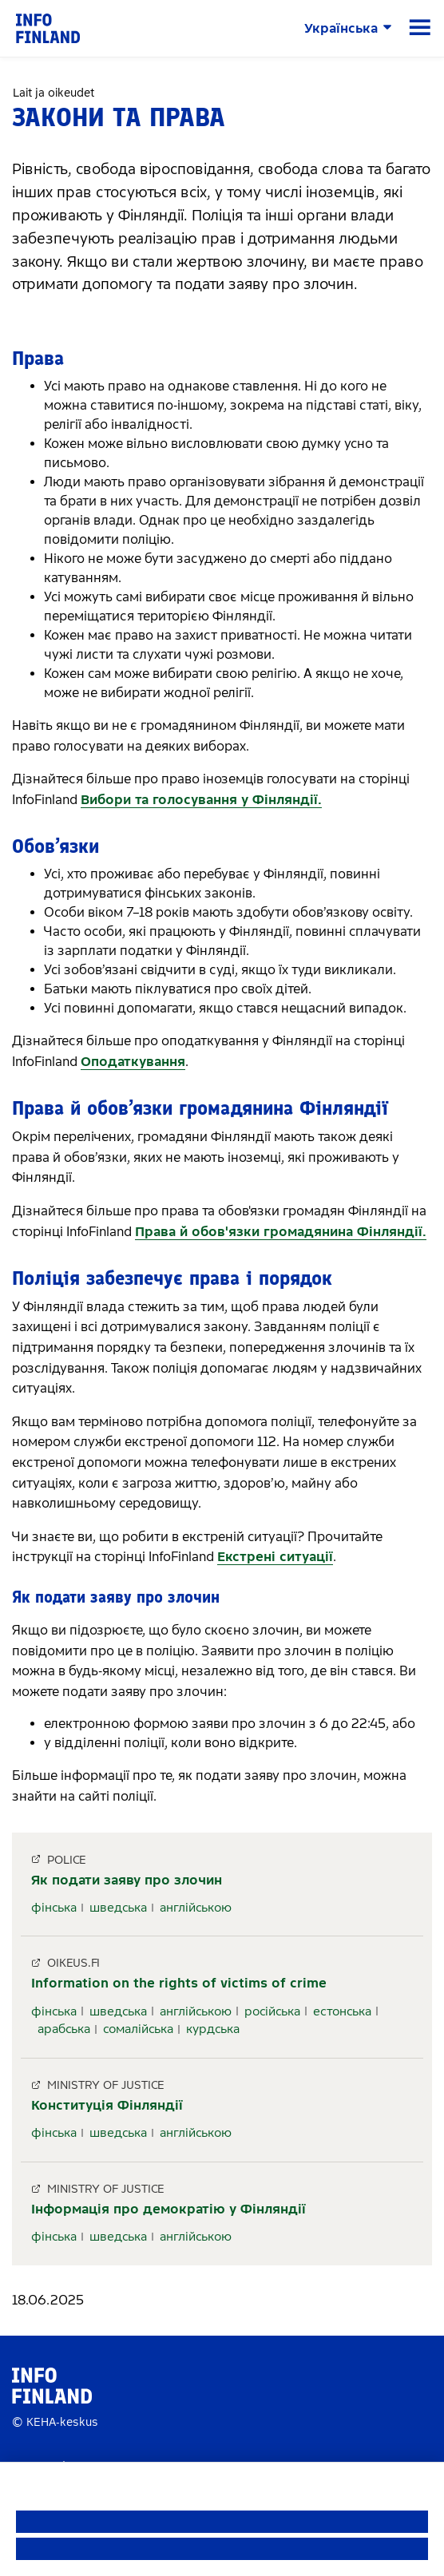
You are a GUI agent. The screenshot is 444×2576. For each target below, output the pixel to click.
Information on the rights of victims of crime (179, 1983)
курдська (213, 2029)
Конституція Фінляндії (107, 2105)
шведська (118, 1907)
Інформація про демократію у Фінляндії (168, 2209)
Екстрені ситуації (275, 1556)
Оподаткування (133, 1061)
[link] (48, 27)
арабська (64, 2029)
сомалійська (138, 2029)
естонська (342, 2011)
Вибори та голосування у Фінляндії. (201, 799)
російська (272, 2011)
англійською (196, 1907)
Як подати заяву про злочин (126, 1880)
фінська (54, 1907)
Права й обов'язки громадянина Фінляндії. (280, 1231)
